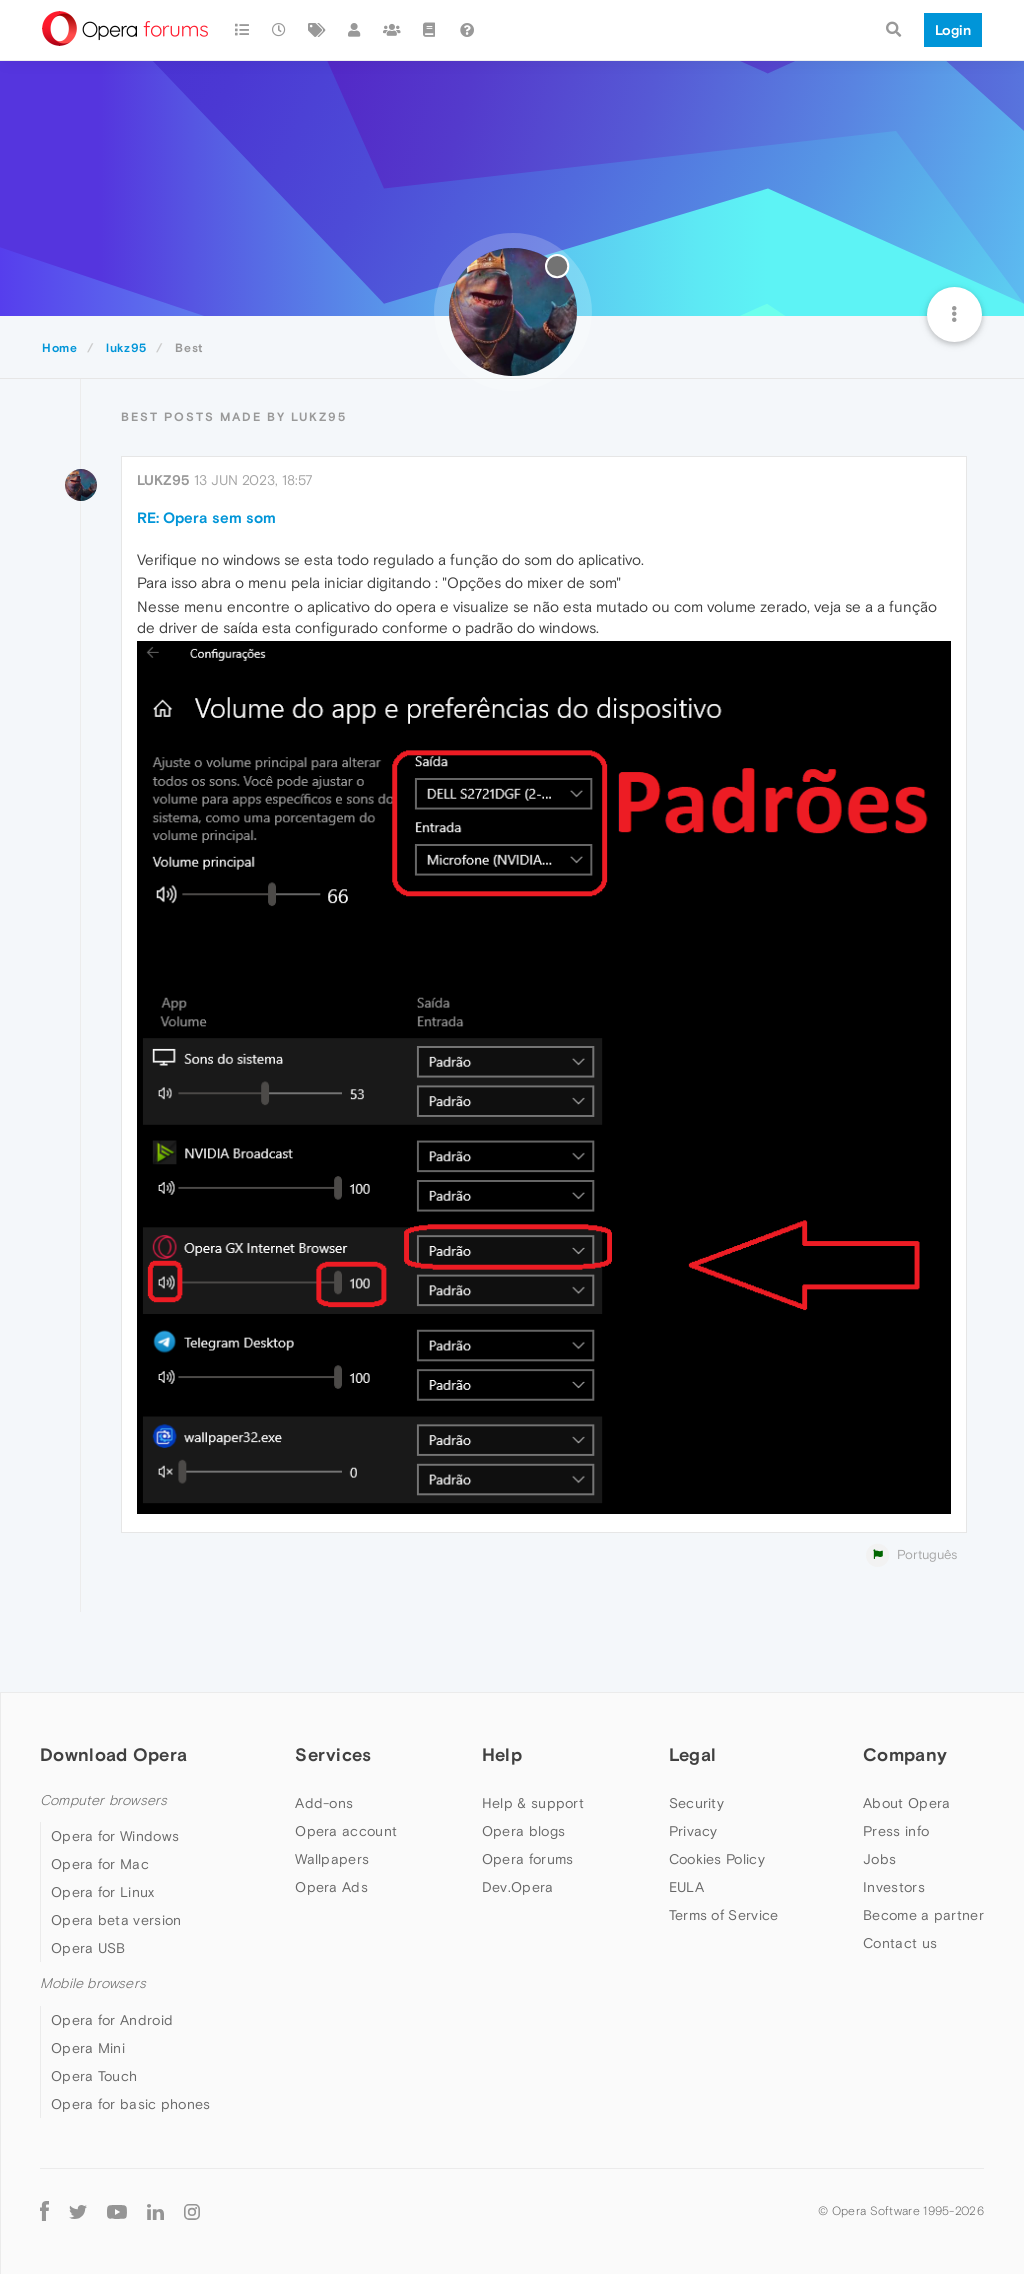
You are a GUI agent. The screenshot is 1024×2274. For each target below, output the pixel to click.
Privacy (693, 1831)
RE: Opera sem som (206, 517)
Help (502, 1754)
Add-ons (324, 1803)
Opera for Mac (100, 1864)
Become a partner (923, 1915)
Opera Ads (331, 1887)
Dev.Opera (518, 1887)
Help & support (533, 1803)
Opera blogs (523, 1831)
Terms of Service (724, 1915)
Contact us (900, 1943)
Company (905, 1754)
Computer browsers (103, 1800)
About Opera (906, 1803)
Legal (693, 1754)
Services (333, 1754)
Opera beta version (116, 1920)
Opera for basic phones (131, 2104)
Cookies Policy (717, 1859)
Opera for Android (112, 2020)
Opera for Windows (115, 1836)
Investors (894, 1887)
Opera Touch (94, 2076)
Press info (896, 1831)
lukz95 (163, 480)
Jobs (879, 1859)
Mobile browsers (93, 1983)
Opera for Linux (103, 1892)
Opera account (346, 1831)
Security (696, 1803)
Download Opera (113, 1754)
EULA (686, 1887)
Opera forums (528, 1859)
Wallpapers (332, 1859)
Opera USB (88, 1948)
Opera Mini (88, 2048)
